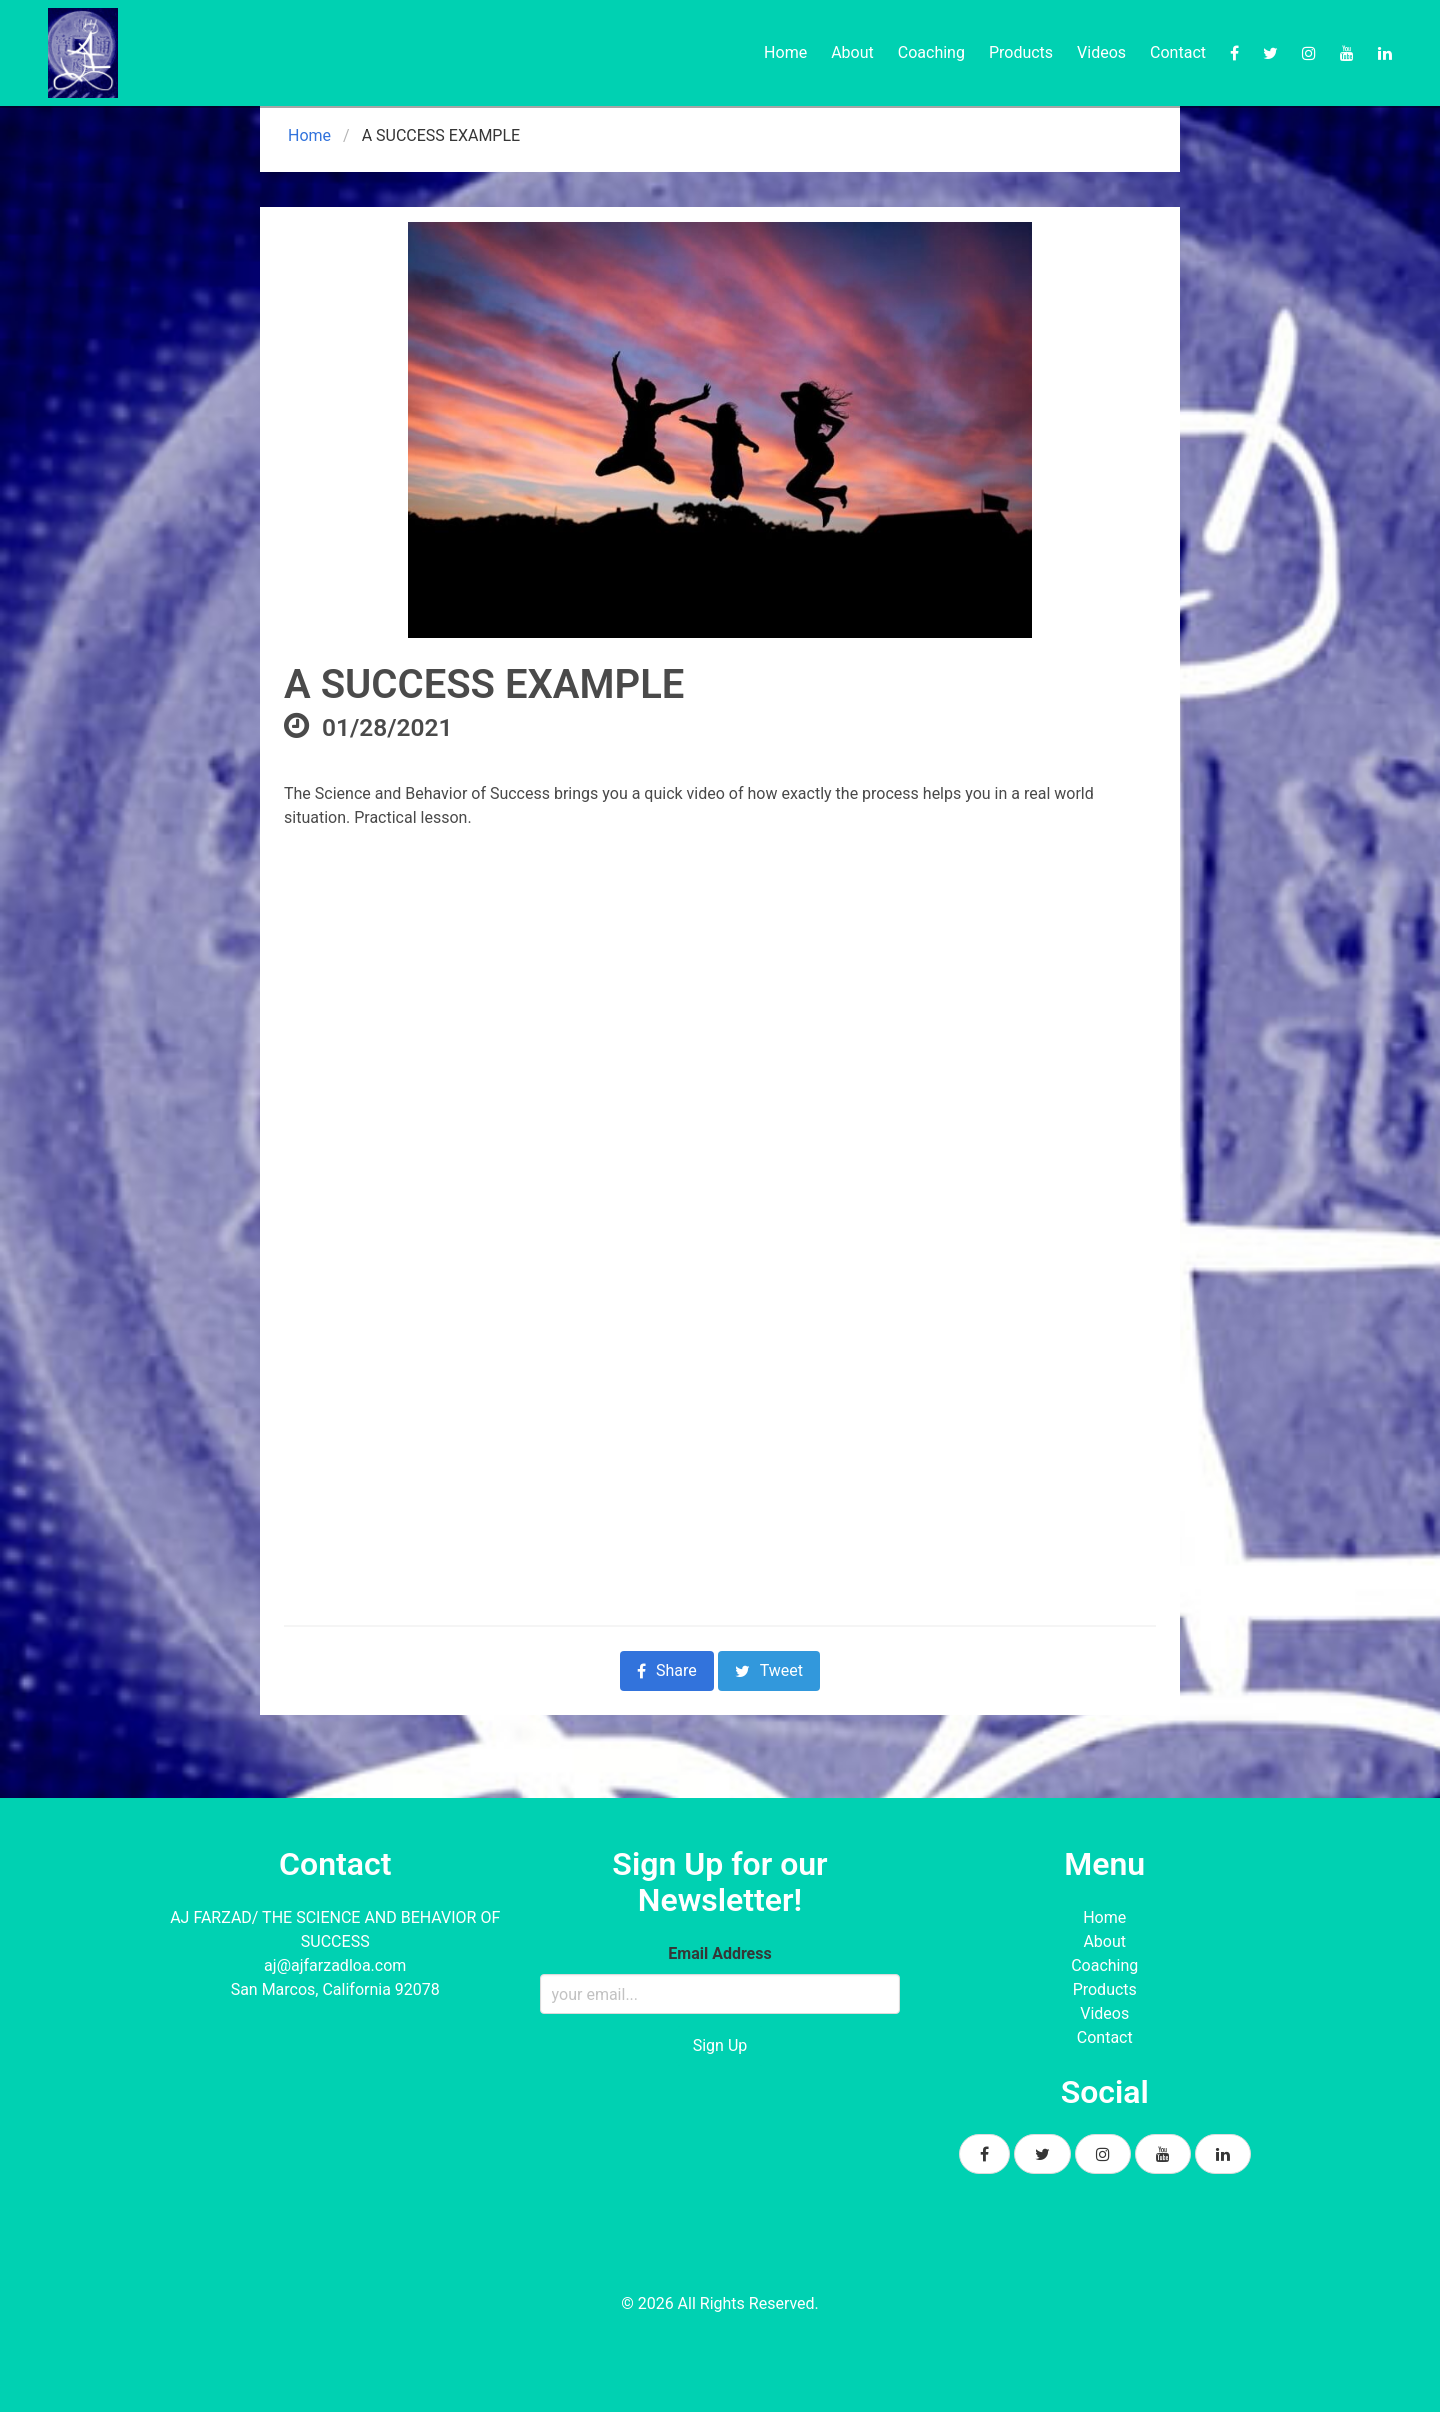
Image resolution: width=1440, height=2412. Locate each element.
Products (1021, 52)
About (852, 52)
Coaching (931, 52)
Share (667, 1670)
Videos (1101, 52)
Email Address (719, 1953)
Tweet (769, 1670)
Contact (1178, 52)
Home (785, 52)
